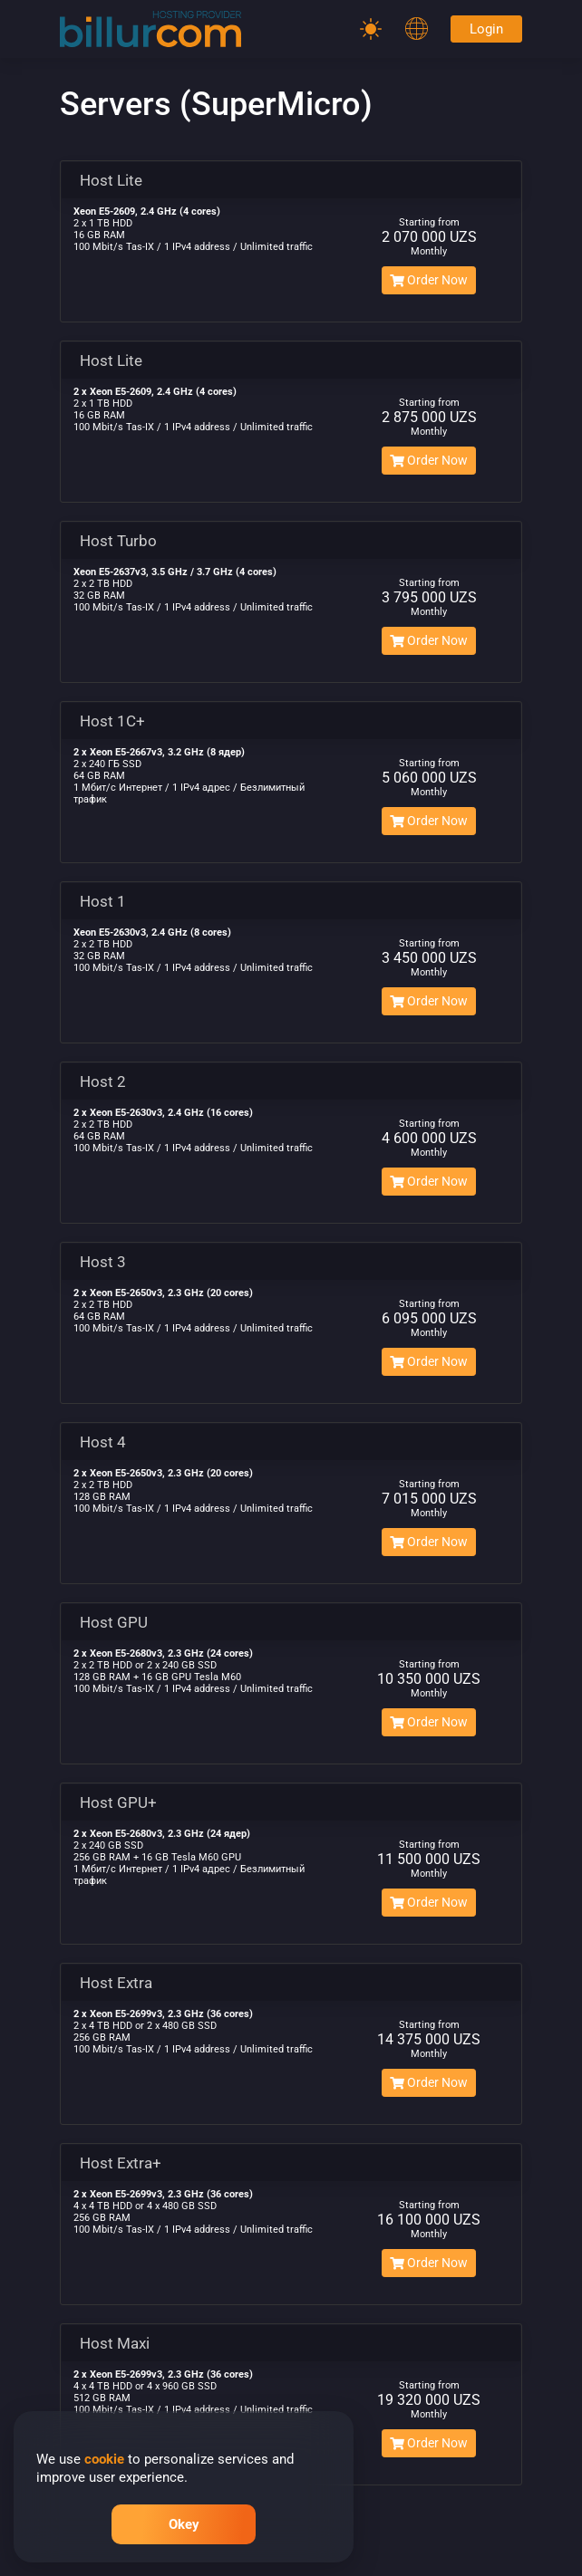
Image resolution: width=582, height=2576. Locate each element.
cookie (104, 2459)
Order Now (429, 280)
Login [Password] (486, 29)
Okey (184, 2524)
